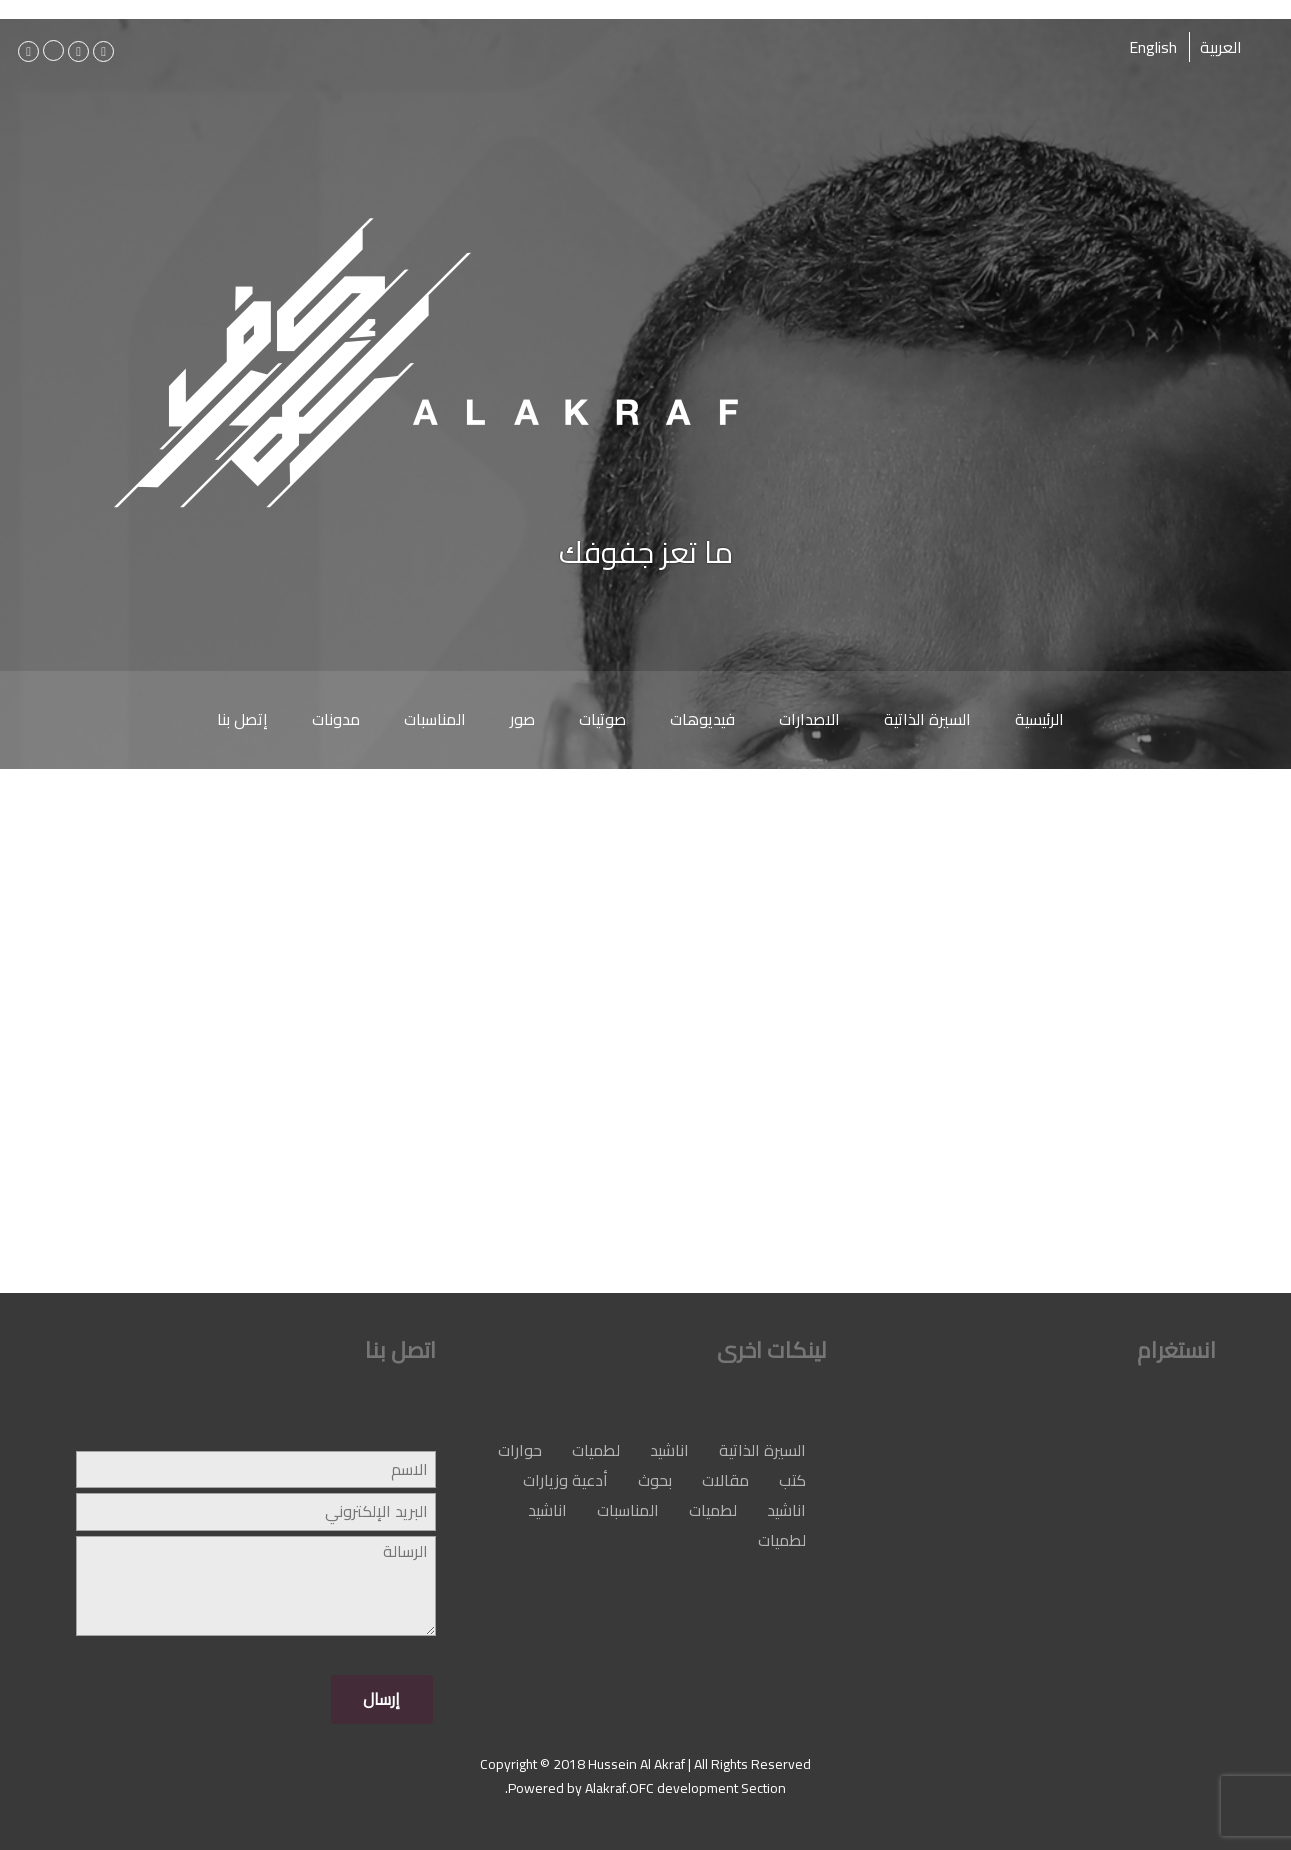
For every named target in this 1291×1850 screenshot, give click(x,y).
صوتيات (602, 719)
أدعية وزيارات (565, 1480)
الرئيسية (1039, 719)
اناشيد (669, 1450)
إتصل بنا (242, 719)
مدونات (336, 719)
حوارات (520, 1450)
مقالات (725, 1480)
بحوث (655, 1480)
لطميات (596, 1450)
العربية (1221, 47)
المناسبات (435, 719)
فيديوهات (702, 719)
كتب (792, 1480)
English (1153, 47)
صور (522, 719)
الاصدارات (809, 719)
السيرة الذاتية (927, 719)
